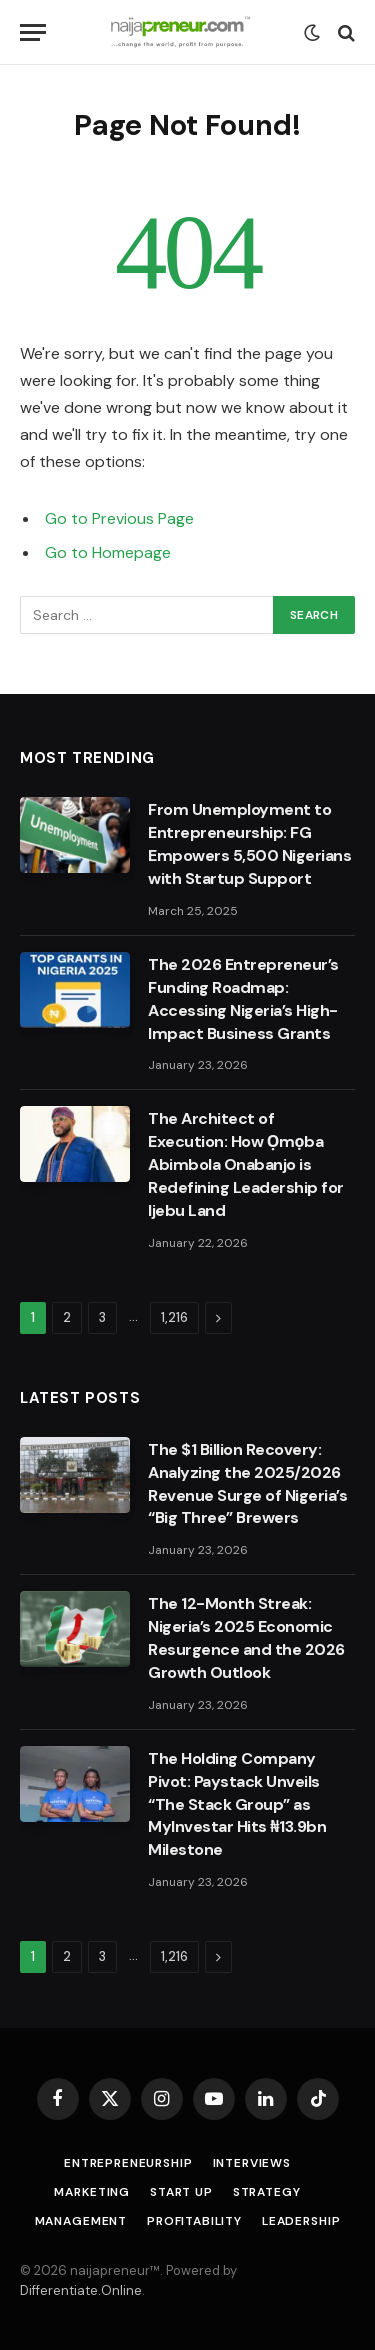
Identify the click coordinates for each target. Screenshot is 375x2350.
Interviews (252, 2163)
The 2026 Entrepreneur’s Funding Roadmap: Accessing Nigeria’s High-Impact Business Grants (243, 999)
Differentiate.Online (81, 2290)
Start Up (181, 2192)
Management (81, 2221)
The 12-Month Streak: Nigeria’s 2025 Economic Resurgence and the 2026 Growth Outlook (246, 1638)
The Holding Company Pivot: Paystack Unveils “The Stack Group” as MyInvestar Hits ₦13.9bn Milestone (237, 1804)
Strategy (267, 2192)
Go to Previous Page (119, 518)
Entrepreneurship (128, 2163)
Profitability (194, 2221)
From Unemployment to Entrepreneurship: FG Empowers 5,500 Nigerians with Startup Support (249, 844)
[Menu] (33, 32)
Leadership (301, 2221)
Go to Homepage (108, 552)
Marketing (92, 2192)
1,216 (174, 1317)
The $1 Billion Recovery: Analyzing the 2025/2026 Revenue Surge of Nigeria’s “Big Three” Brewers (248, 1484)
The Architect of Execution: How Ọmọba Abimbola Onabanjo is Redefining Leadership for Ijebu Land (246, 1164)
